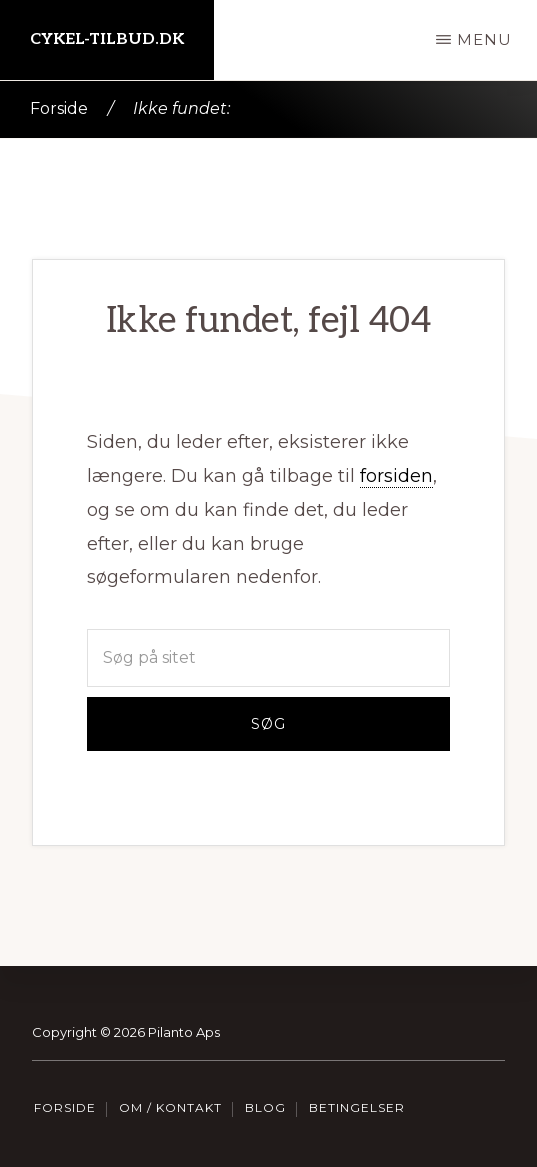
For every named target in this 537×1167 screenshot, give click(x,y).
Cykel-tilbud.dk (107, 39)
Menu (484, 39)
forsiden (396, 476)
